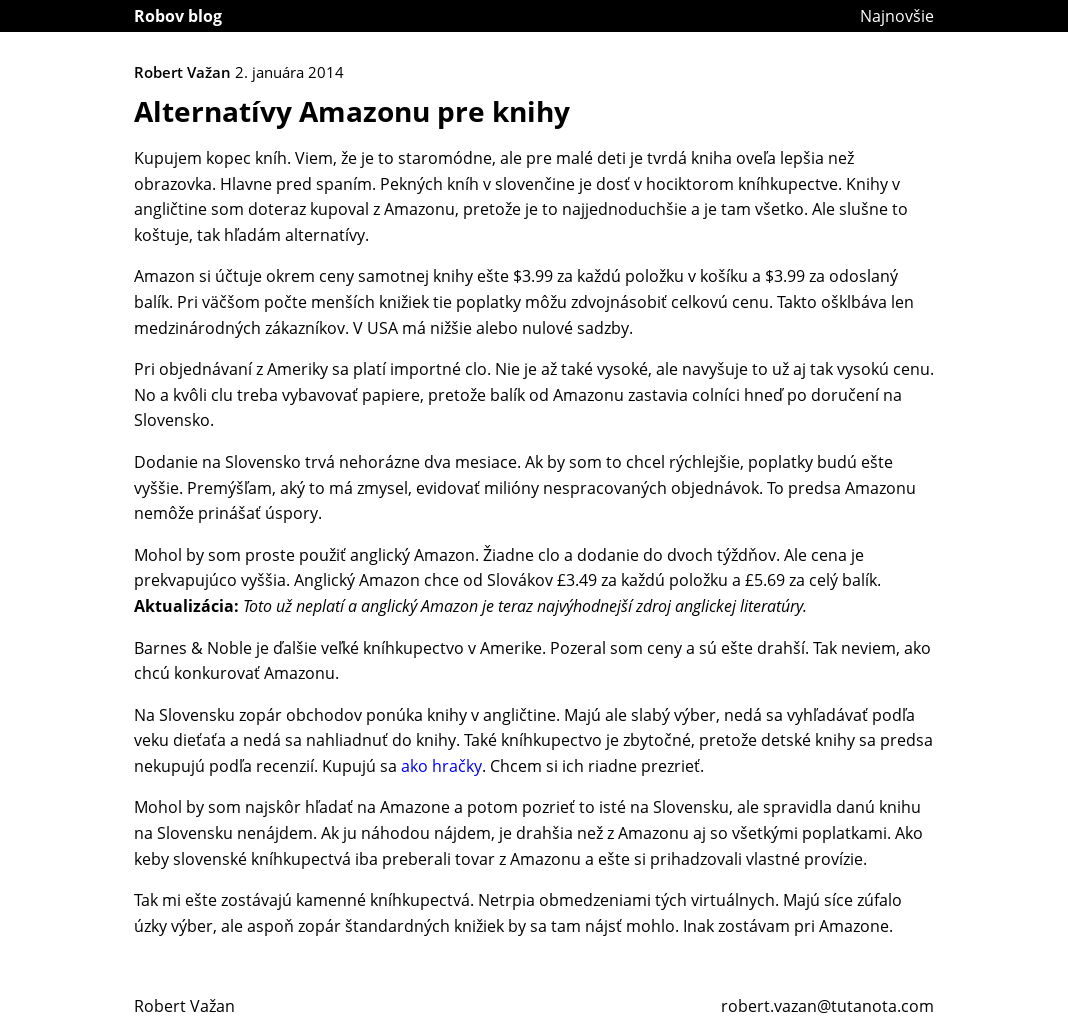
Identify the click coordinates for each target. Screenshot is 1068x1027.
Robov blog (178, 16)
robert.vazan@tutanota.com (827, 1006)
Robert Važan (184, 1006)
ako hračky (441, 766)
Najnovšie (897, 16)
